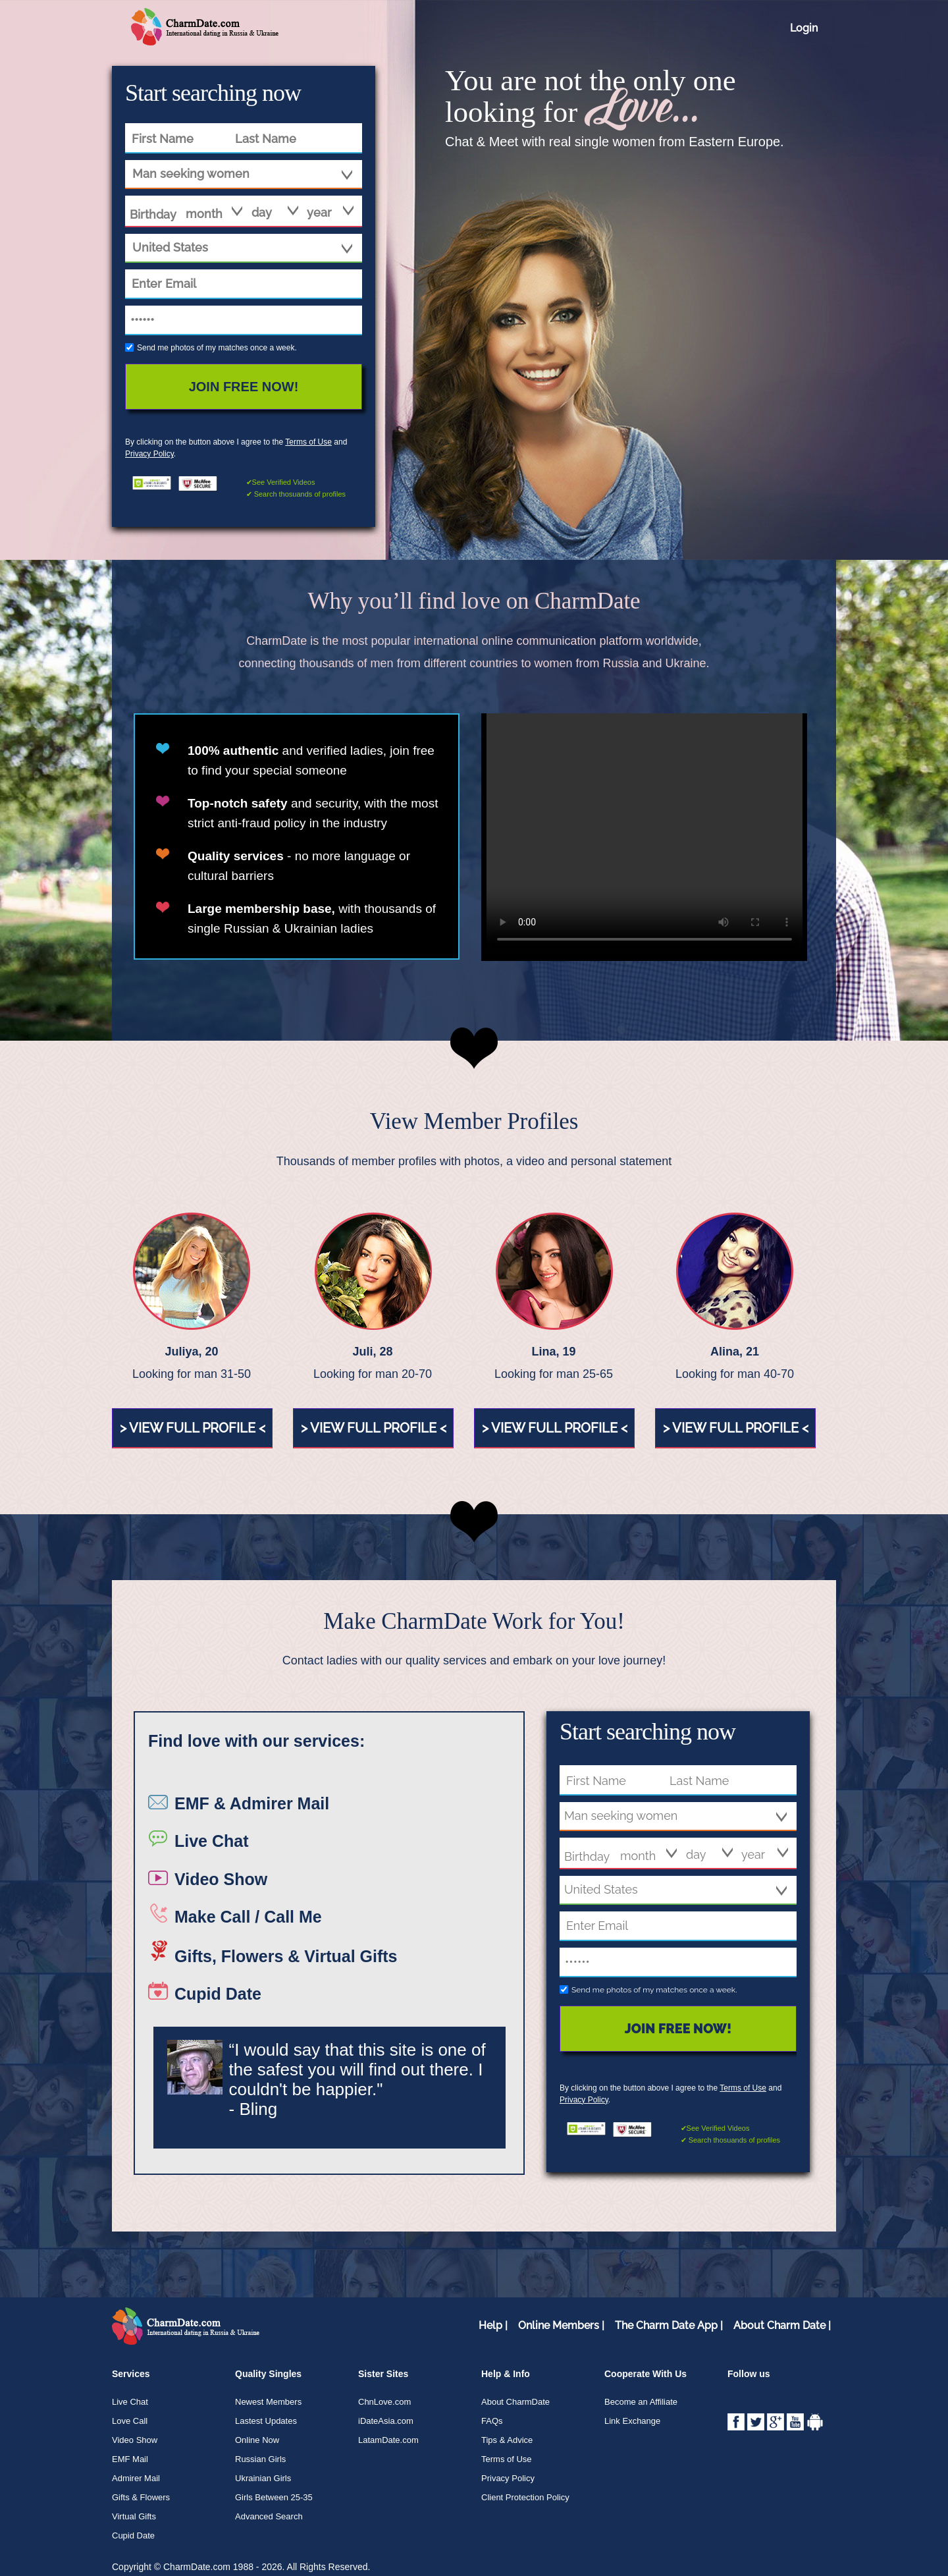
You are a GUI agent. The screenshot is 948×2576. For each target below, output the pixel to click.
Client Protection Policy (525, 2497)
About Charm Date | (782, 2325)
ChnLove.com (384, 2402)
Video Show (134, 2440)
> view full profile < (192, 1428)
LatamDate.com (388, 2440)
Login (804, 28)
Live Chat (130, 2402)
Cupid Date (133, 2535)
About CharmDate (515, 2402)
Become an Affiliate (640, 2402)
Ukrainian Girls (263, 2478)
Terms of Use (308, 442)
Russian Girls (260, 2459)
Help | (493, 2325)
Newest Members (268, 2402)
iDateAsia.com (385, 2421)
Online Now (257, 2440)
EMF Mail (130, 2459)
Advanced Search (269, 2516)
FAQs (492, 2421)
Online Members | (561, 2325)
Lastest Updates (266, 2421)
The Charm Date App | (669, 2325)
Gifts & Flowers (141, 2497)
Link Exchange (632, 2421)
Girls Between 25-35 (274, 2497)
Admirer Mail (136, 2478)
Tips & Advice (507, 2440)
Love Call (129, 2421)
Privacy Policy (149, 453)
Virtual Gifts (134, 2516)
